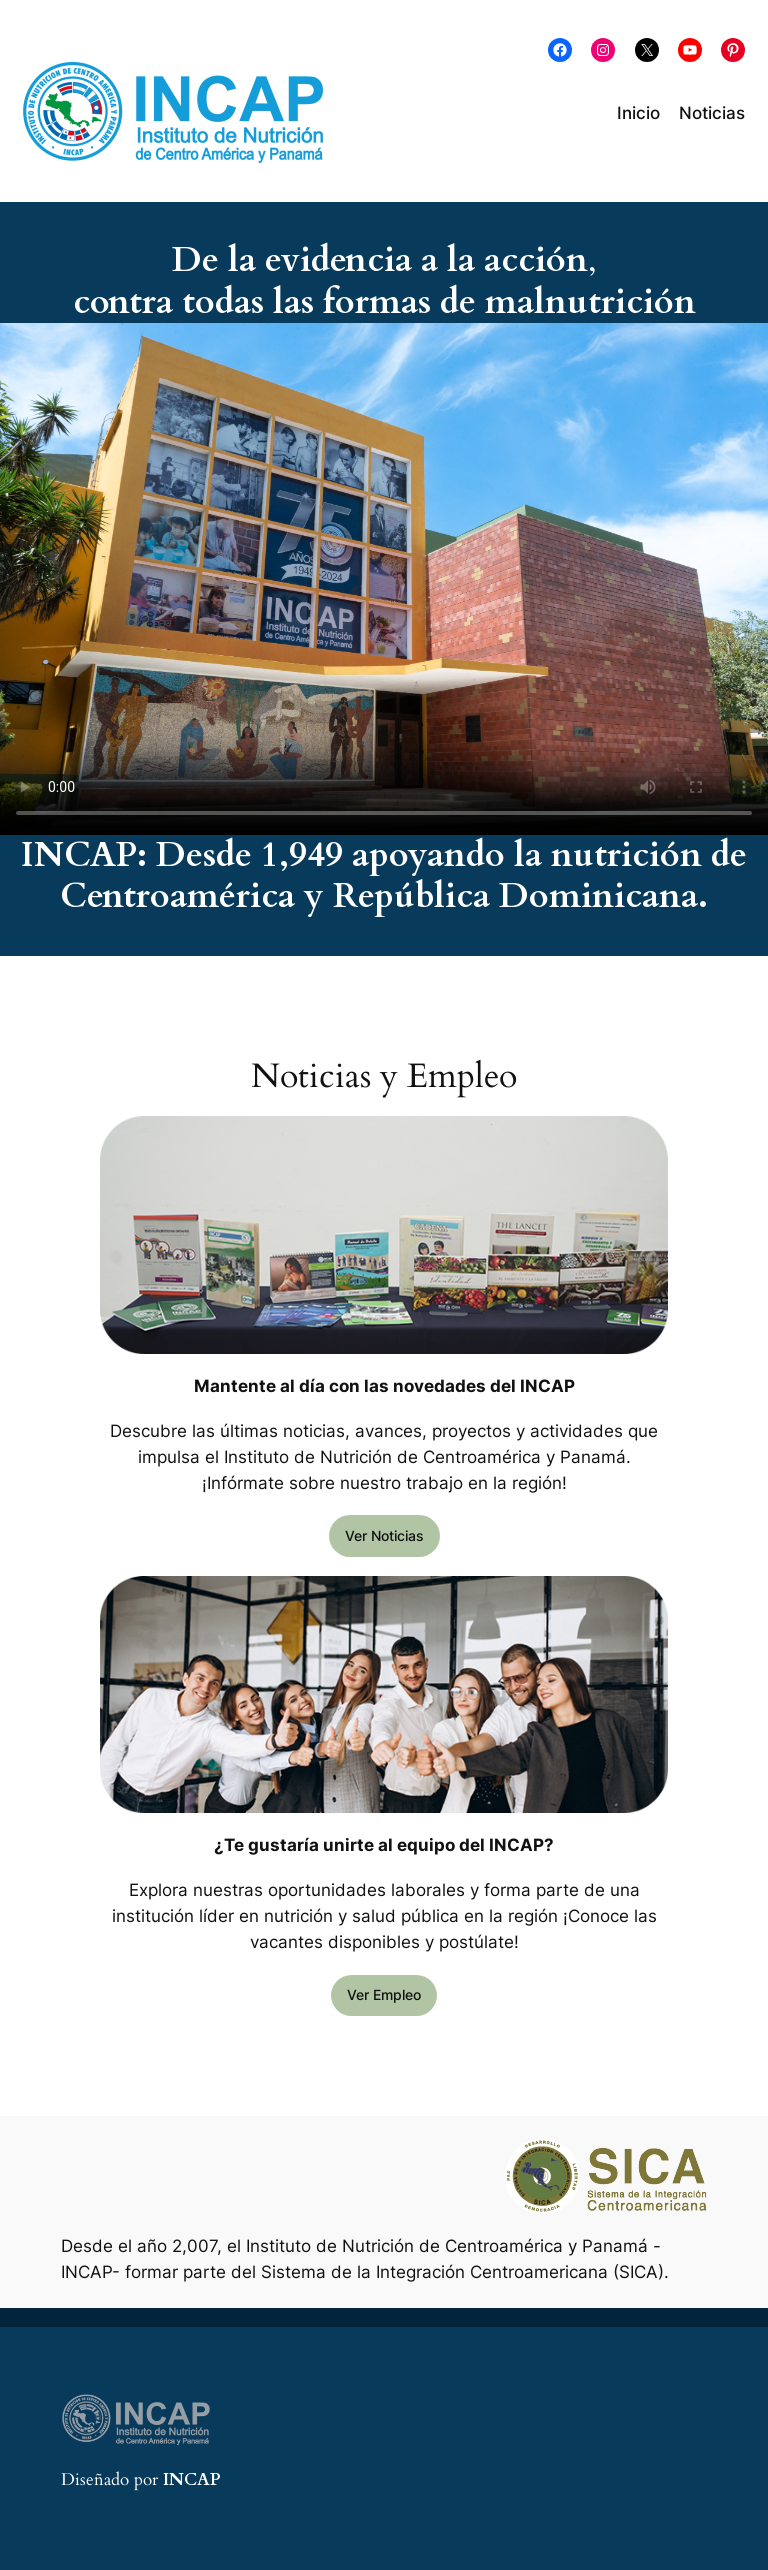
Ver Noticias (384, 1535)
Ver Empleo (384, 1994)
